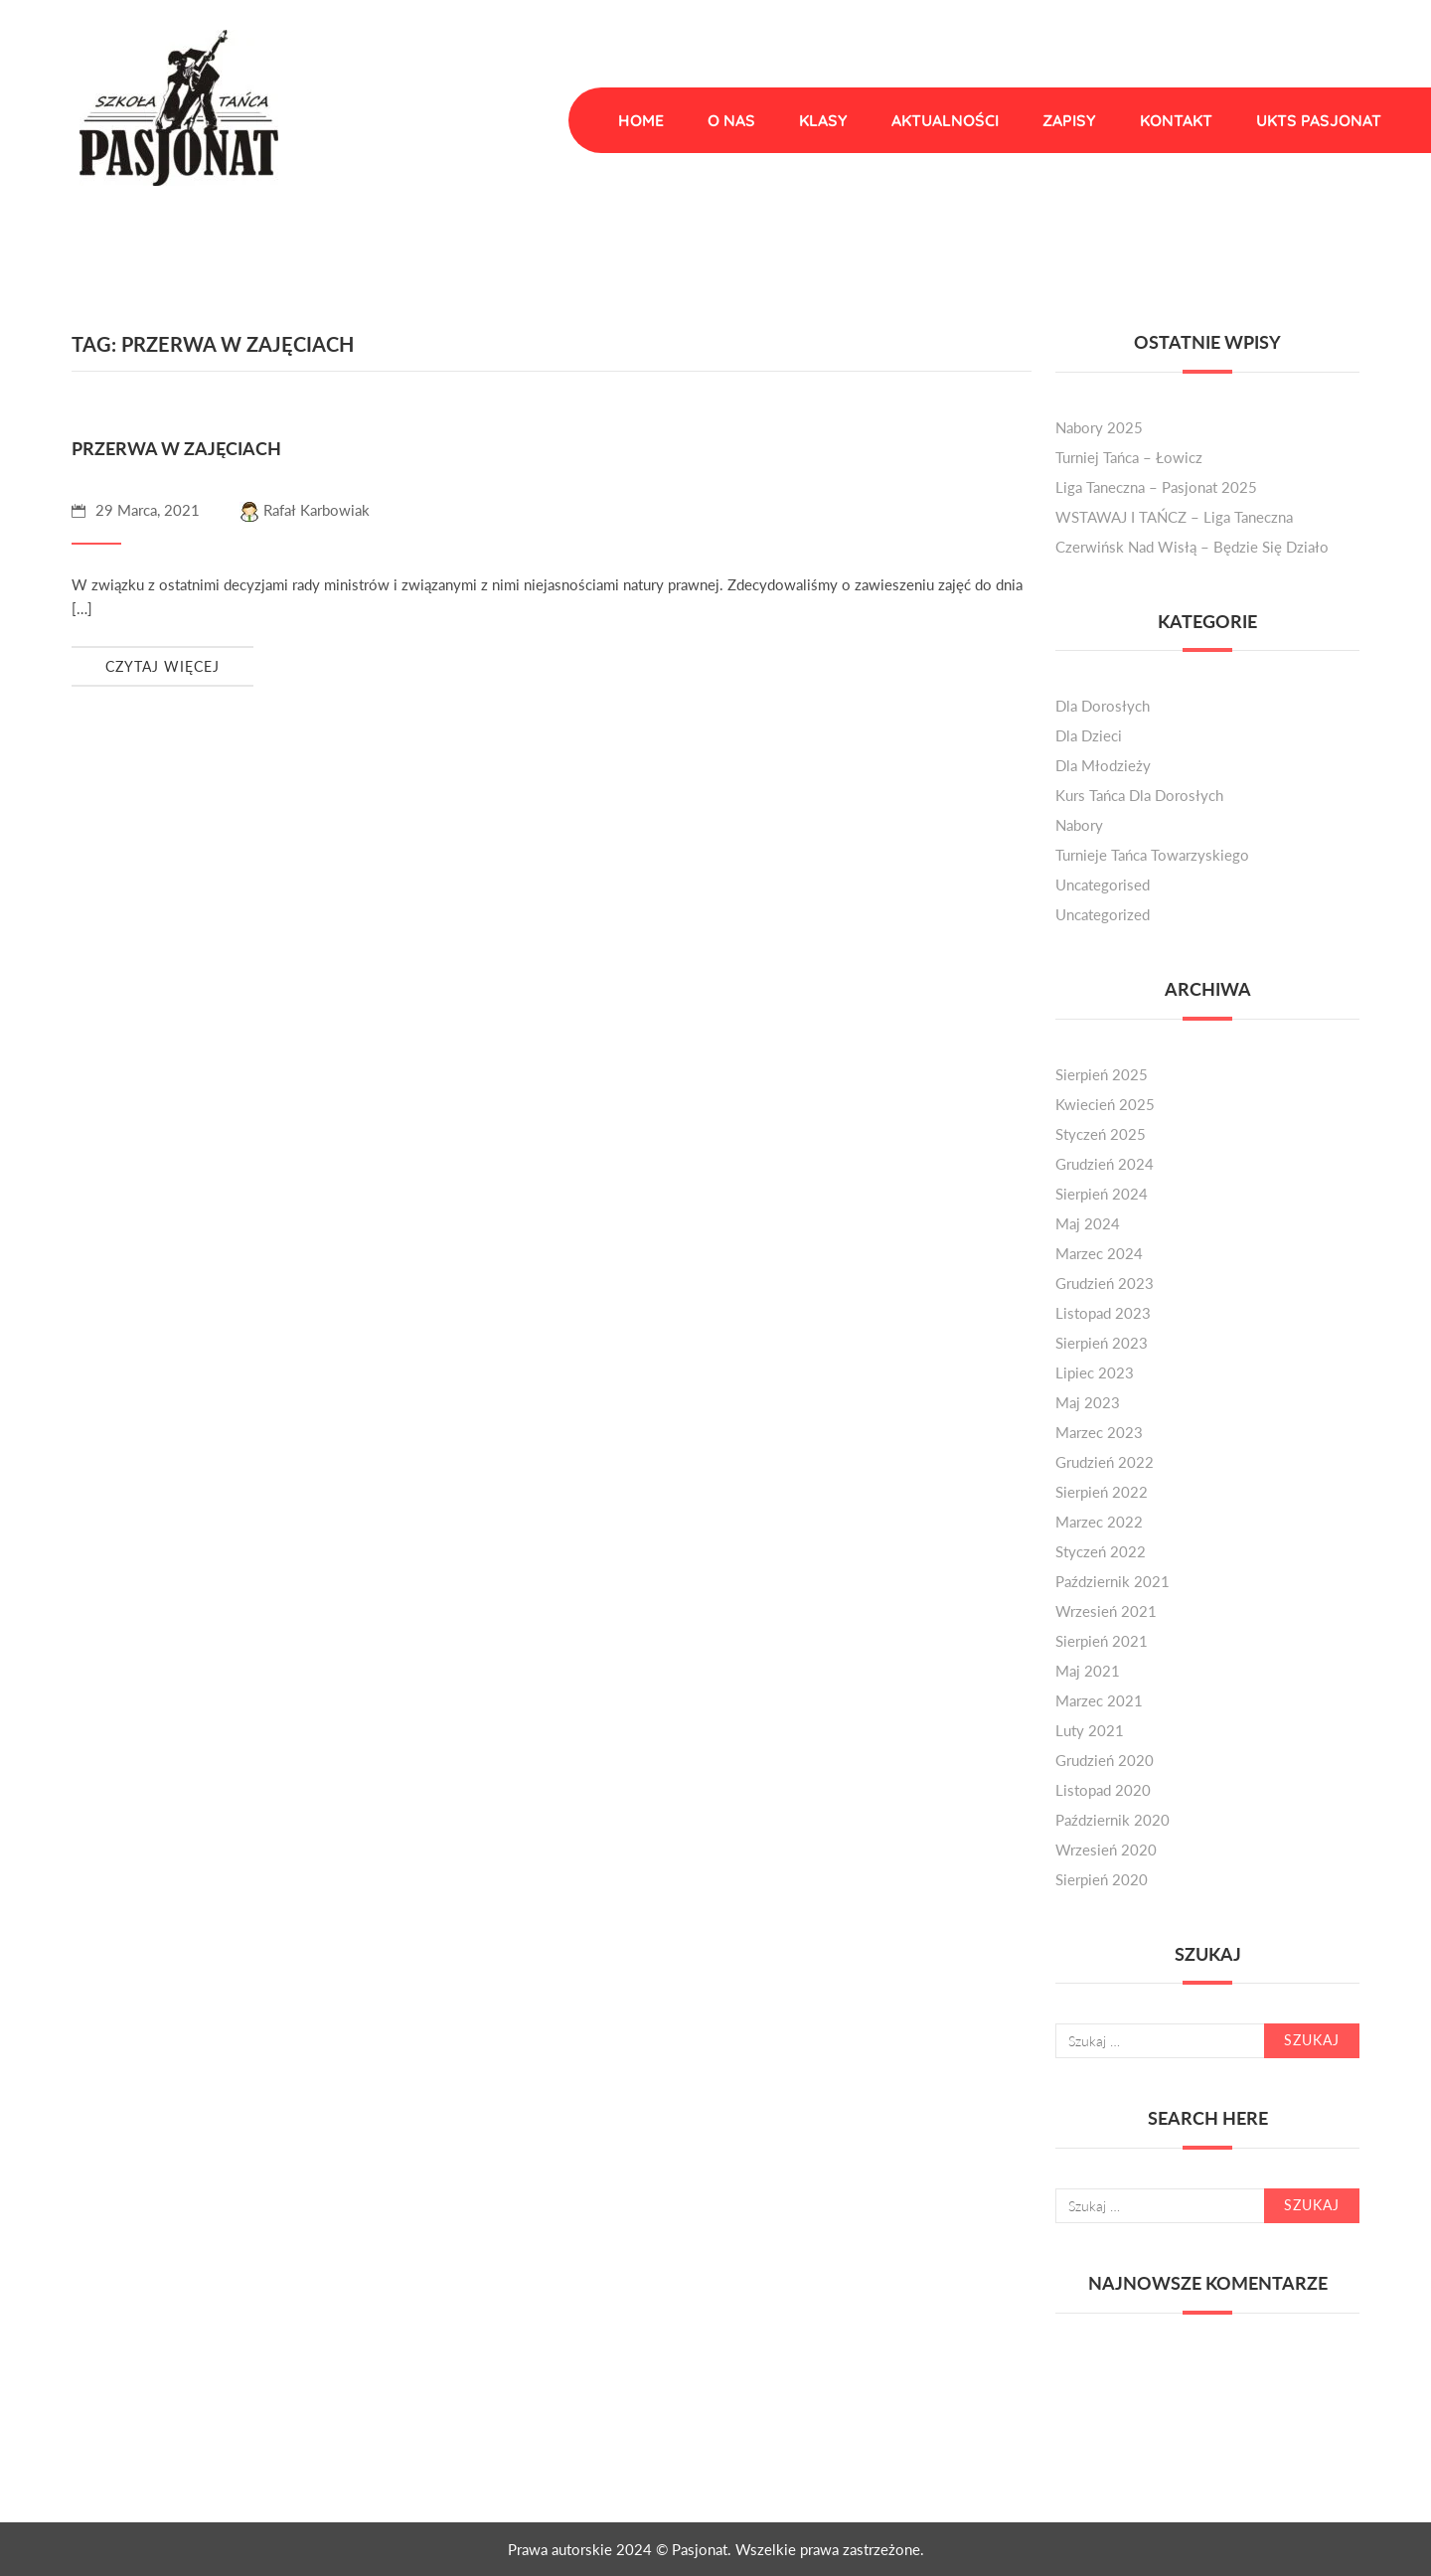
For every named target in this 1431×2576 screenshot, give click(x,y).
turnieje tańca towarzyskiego (1152, 855)
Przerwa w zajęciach (176, 448)
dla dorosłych (1102, 706)
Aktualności (945, 120)
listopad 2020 (1103, 1790)
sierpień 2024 (1101, 1194)
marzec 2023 (1099, 1432)
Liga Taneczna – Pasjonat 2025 (1156, 487)
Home (641, 120)
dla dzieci (1088, 735)
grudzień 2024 (1104, 1164)
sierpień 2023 (1101, 1343)
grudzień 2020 (1104, 1760)
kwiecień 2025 (1105, 1104)
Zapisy (1069, 120)
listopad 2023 (1103, 1313)
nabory (1079, 825)
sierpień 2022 (1101, 1492)
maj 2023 (1087, 1402)
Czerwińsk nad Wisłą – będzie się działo (1192, 547)
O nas (731, 120)
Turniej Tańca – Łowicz (1128, 457)
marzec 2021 (1099, 1700)
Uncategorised (1102, 884)
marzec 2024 (1099, 1253)
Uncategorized (1102, 914)
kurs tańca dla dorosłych (1139, 795)
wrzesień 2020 (1106, 1849)
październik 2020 (1112, 1820)
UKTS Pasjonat (1318, 120)
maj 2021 (1087, 1671)
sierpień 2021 (1101, 1641)
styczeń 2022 (1100, 1551)
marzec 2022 (1099, 1521)
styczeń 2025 (1100, 1134)
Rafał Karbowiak (304, 510)
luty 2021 (1089, 1730)
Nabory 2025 (1099, 427)
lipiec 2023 (1094, 1372)
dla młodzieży (1103, 765)
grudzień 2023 (1104, 1283)
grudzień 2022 (1104, 1462)
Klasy (823, 120)
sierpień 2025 (1101, 1074)
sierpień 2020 (1101, 1879)
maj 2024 (1087, 1223)
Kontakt (1176, 120)
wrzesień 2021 (1106, 1611)
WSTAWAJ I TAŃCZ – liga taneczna (1174, 517)
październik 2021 (1112, 1581)
